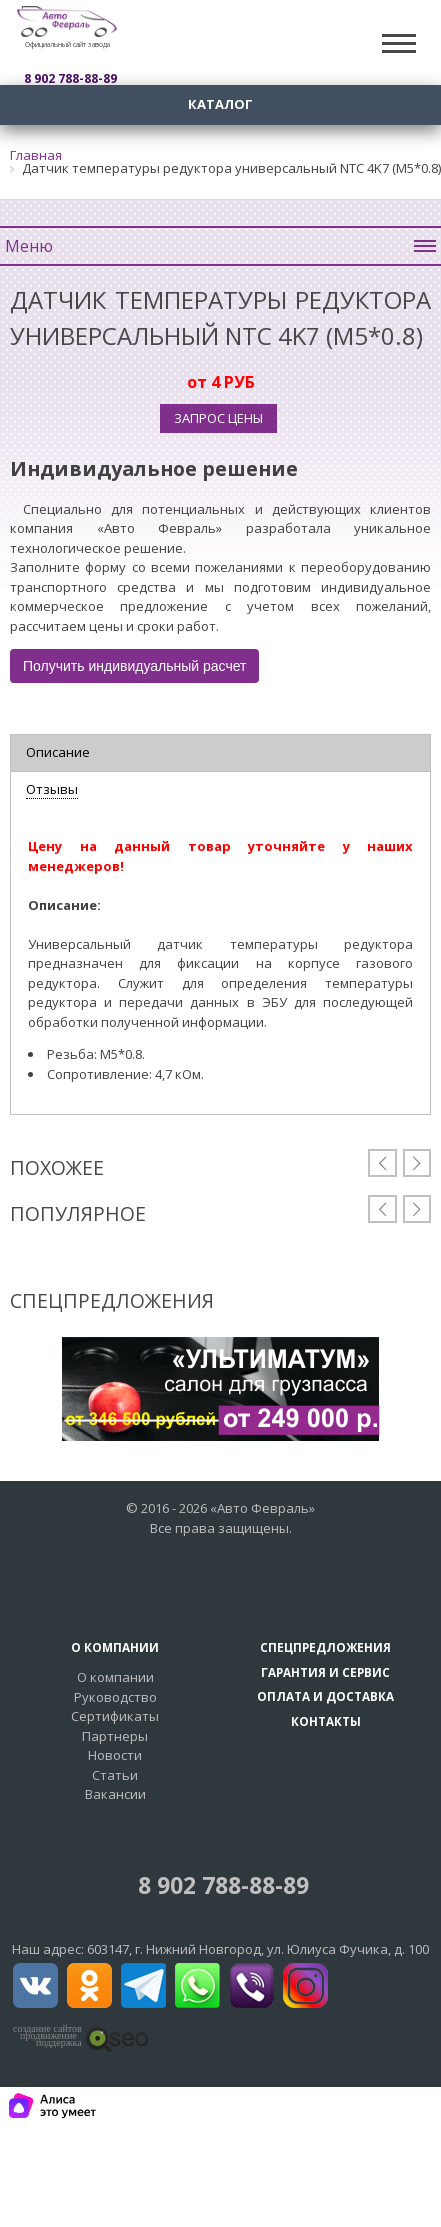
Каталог (220, 104)
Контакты (326, 1721)
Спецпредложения (325, 1647)
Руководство (115, 1697)
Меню (220, 246)
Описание (58, 752)
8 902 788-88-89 (220, 1885)
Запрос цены (218, 418)
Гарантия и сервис (325, 1672)
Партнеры (115, 1736)
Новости (115, 1755)
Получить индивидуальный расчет (134, 666)
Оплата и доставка (325, 1696)
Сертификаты (115, 1716)
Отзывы (52, 789)
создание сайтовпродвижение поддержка (47, 2036)
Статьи (115, 1775)
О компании (115, 1677)
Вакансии (115, 1794)
